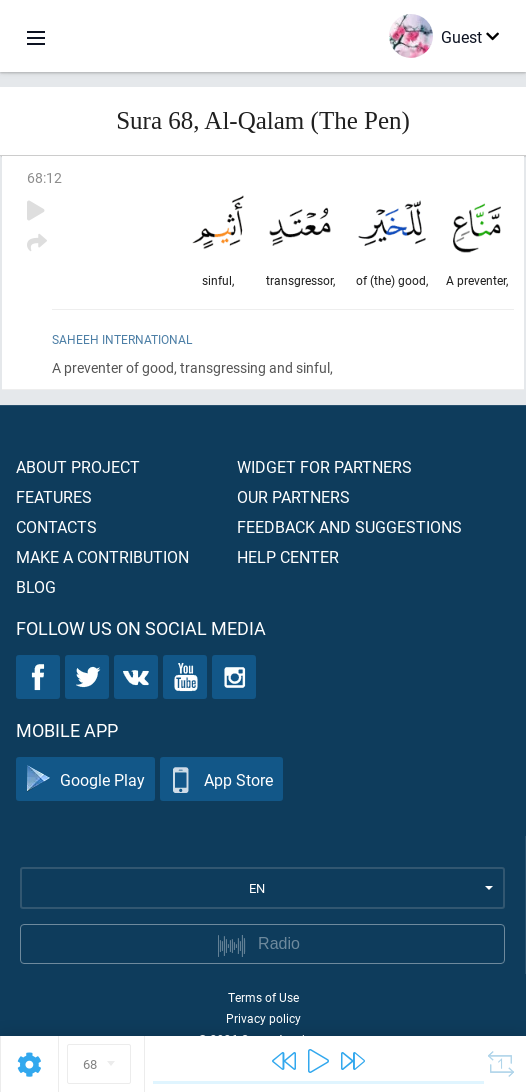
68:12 (44, 177)
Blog (36, 586)
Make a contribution (102, 556)
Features (54, 496)
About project (78, 466)
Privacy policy (263, 1018)
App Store (221, 779)
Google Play (85, 779)
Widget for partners (324, 466)
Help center (288, 556)
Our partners (293, 496)
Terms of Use (263, 997)
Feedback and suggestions (349, 526)
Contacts (56, 526)
